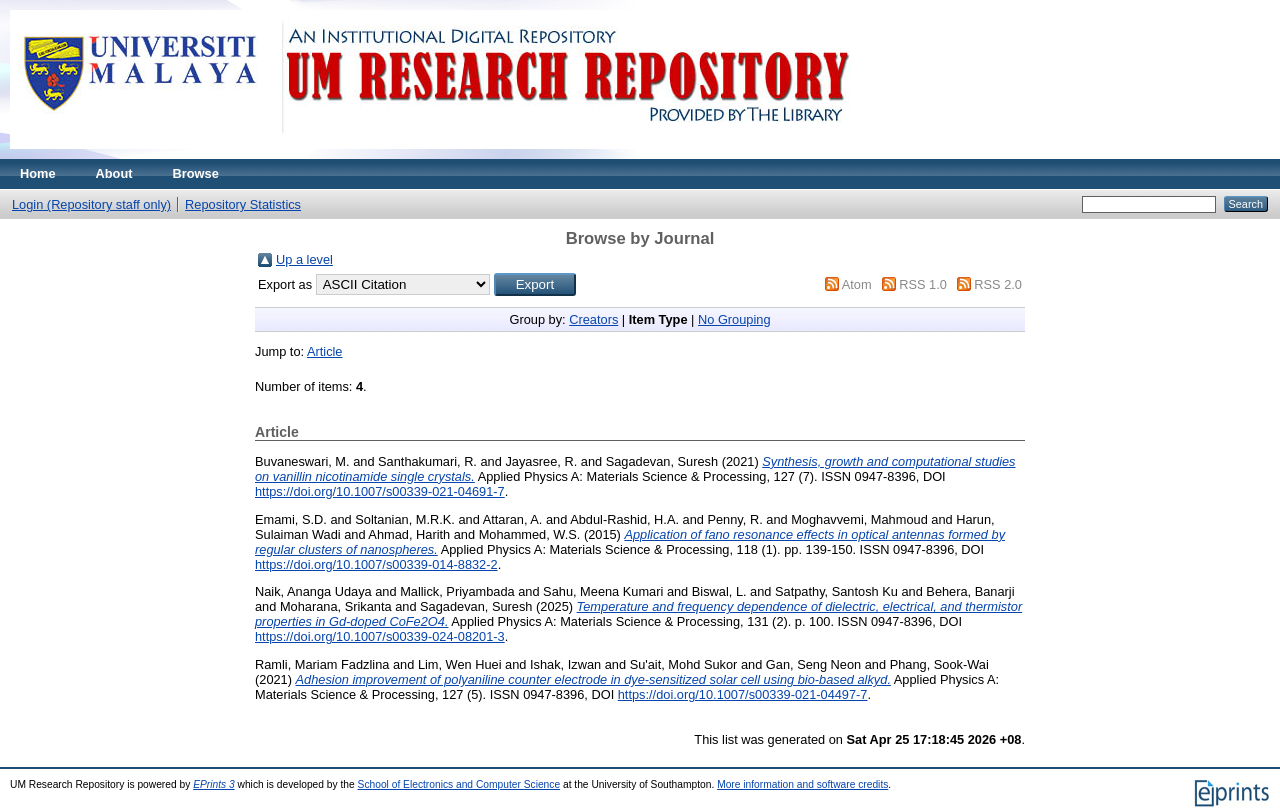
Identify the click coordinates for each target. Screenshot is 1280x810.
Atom (857, 284)
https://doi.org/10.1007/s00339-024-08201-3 (380, 636)
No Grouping (734, 319)
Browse (196, 173)
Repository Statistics (243, 204)
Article (325, 351)
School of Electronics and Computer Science (459, 784)
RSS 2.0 (998, 284)
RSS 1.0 (923, 284)
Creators (593, 319)
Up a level (304, 259)
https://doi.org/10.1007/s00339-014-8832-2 (376, 564)
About (114, 173)
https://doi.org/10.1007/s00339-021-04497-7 (743, 694)
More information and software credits (802, 784)
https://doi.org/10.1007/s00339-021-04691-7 (380, 491)
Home (38, 173)
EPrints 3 (214, 784)
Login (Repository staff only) (91, 204)
